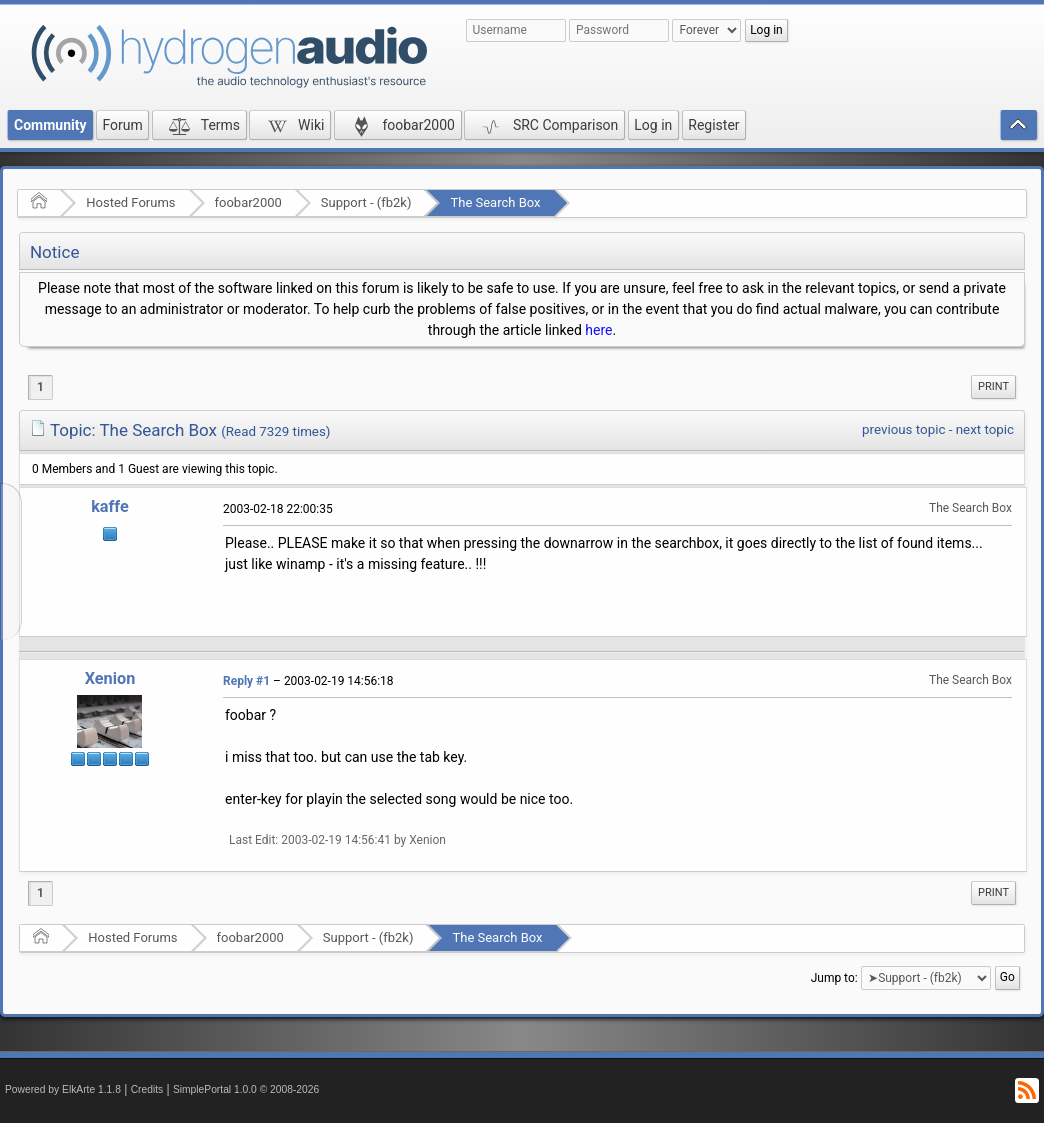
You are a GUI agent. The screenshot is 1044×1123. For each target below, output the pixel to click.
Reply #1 (246, 681)
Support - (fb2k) (366, 202)
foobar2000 (248, 202)
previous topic (903, 429)
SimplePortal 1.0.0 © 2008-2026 (246, 1089)
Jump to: (834, 978)
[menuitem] (993, 387)
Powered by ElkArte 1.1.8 (63, 1089)
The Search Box (495, 202)
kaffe (110, 506)
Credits (147, 1089)
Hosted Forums (130, 202)
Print (993, 386)
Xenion (110, 678)
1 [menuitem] (40, 387)
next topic (985, 429)
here (598, 330)
